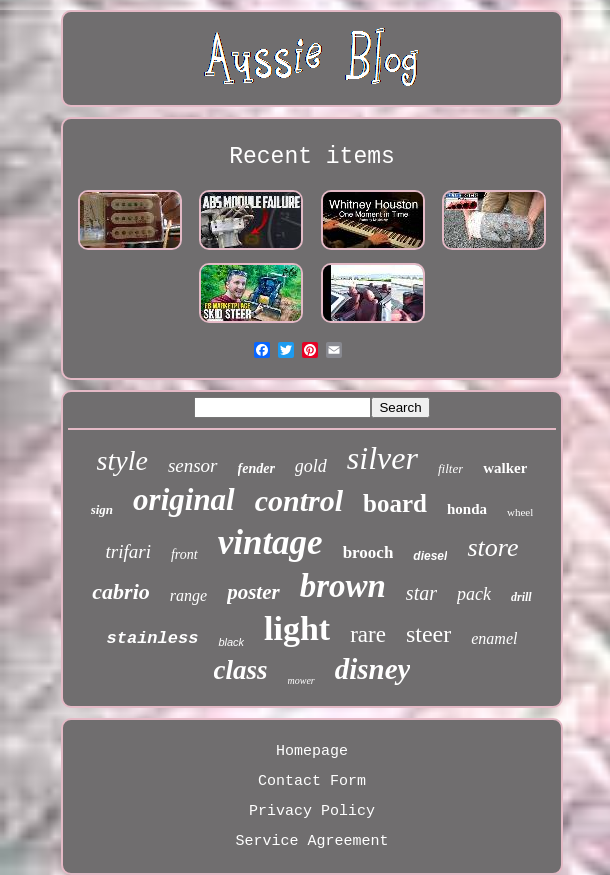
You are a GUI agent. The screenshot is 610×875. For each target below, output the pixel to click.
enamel (494, 638)
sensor (193, 465)
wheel (520, 512)
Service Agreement (311, 841)
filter (450, 468)
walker (505, 468)
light (297, 628)
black (231, 642)
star (421, 593)
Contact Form (312, 781)
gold (311, 466)
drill (521, 597)
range (188, 595)
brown (343, 586)
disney (373, 669)
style (122, 460)
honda (467, 509)
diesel (430, 556)
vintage (270, 542)
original (184, 499)
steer (428, 634)
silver (382, 458)
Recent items (312, 157)
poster (253, 592)
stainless (153, 638)
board (395, 503)
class (241, 670)
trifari (128, 551)
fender (256, 468)
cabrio (120, 591)
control (299, 500)
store (492, 547)
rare (368, 634)
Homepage (312, 751)
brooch (368, 552)
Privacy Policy (312, 811)
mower (301, 680)
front (184, 554)
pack (474, 594)
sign (102, 509)
